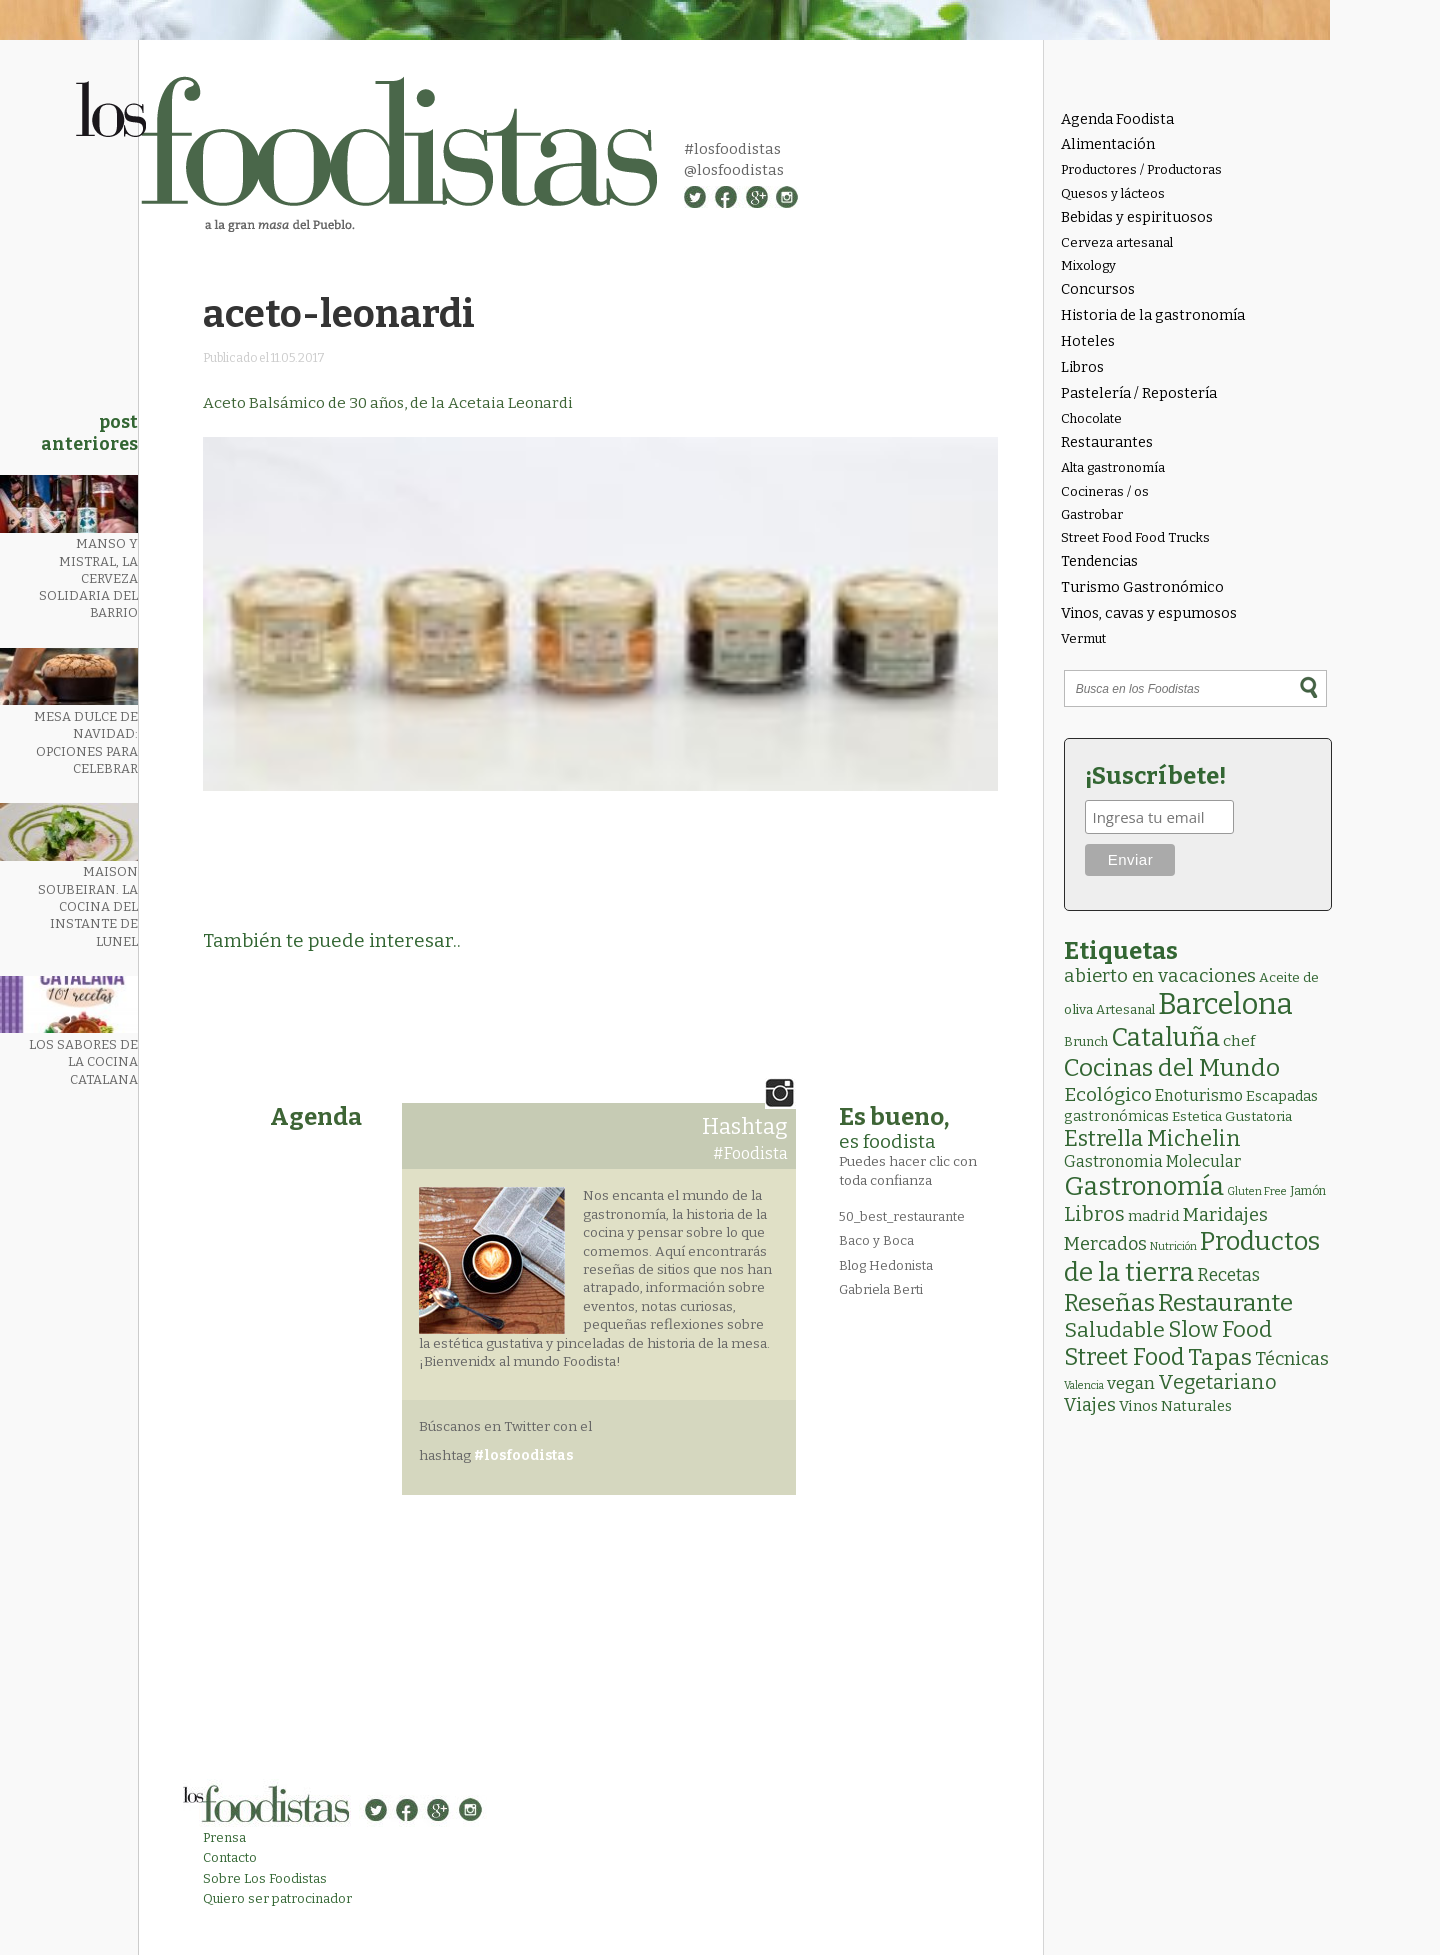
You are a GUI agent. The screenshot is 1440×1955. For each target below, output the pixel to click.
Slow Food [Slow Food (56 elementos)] (1220, 1330)
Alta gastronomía (1113, 467)
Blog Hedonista (886, 1265)
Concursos (1098, 289)
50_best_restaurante (902, 1216)
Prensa (224, 1837)
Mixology (1088, 265)
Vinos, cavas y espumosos (1149, 613)
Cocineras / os (1105, 491)
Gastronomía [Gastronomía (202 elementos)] (1144, 1186)
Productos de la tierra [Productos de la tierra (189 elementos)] (1192, 1257)
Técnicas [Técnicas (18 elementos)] (1292, 1359)
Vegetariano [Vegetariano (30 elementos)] (1217, 1382)
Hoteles (1088, 341)
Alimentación (1108, 144)
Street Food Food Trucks (1135, 537)
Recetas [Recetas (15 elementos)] (1228, 1275)
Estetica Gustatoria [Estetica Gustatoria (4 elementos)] (1232, 1116)
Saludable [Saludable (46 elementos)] (1114, 1330)
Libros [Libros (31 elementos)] (1094, 1214)
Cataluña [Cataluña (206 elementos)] (1165, 1037)
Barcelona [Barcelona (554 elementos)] (1225, 1004)
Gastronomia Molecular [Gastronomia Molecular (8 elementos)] (1152, 1161)
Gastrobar (1092, 514)
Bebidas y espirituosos (1137, 217)
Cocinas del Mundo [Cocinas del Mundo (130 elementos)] (1172, 1068)
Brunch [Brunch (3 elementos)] (1086, 1041)
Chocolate (1091, 418)
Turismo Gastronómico (1142, 587)
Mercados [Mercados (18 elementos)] (1105, 1244)
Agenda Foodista (1117, 119)
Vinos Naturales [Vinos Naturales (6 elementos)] (1175, 1406)
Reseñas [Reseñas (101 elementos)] (1109, 1303)
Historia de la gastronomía (1153, 315)
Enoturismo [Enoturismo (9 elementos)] (1199, 1095)
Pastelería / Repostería (1139, 393)
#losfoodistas (732, 149)
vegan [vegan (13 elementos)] (1131, 1383)
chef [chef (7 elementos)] (1239, 1041)
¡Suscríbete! (1155, 776)
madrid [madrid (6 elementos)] (1154, 1216)
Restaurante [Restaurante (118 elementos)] (1225, 1302)
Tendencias (1099, 561)
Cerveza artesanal (1117, 242)
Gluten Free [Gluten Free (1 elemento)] (1257, 1191)
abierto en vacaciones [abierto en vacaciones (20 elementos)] (1160, 976)
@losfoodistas (734, 170)
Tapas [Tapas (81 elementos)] (1220, 1357)
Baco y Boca (876, 1240)
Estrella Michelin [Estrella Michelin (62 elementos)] (1152, 1138)
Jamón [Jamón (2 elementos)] (1308, 1191)
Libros (1082, 367)
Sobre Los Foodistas (265, 1878)
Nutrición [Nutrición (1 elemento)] (1173, 1246)
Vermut (1083, 638)
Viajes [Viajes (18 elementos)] (1090, 1405)
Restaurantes (1107, 442)
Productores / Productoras (1141, 169)
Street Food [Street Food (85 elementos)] (1124, 1357)
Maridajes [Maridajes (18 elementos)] (1225, 1215)
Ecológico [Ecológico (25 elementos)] (1108, 1094)
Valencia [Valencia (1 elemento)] (1084, 1385)
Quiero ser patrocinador (277, 1898)
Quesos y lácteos (1113, 193)
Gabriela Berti (881, 1289)
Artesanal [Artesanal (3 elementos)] (1125, 1009)
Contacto (230, 1857)
